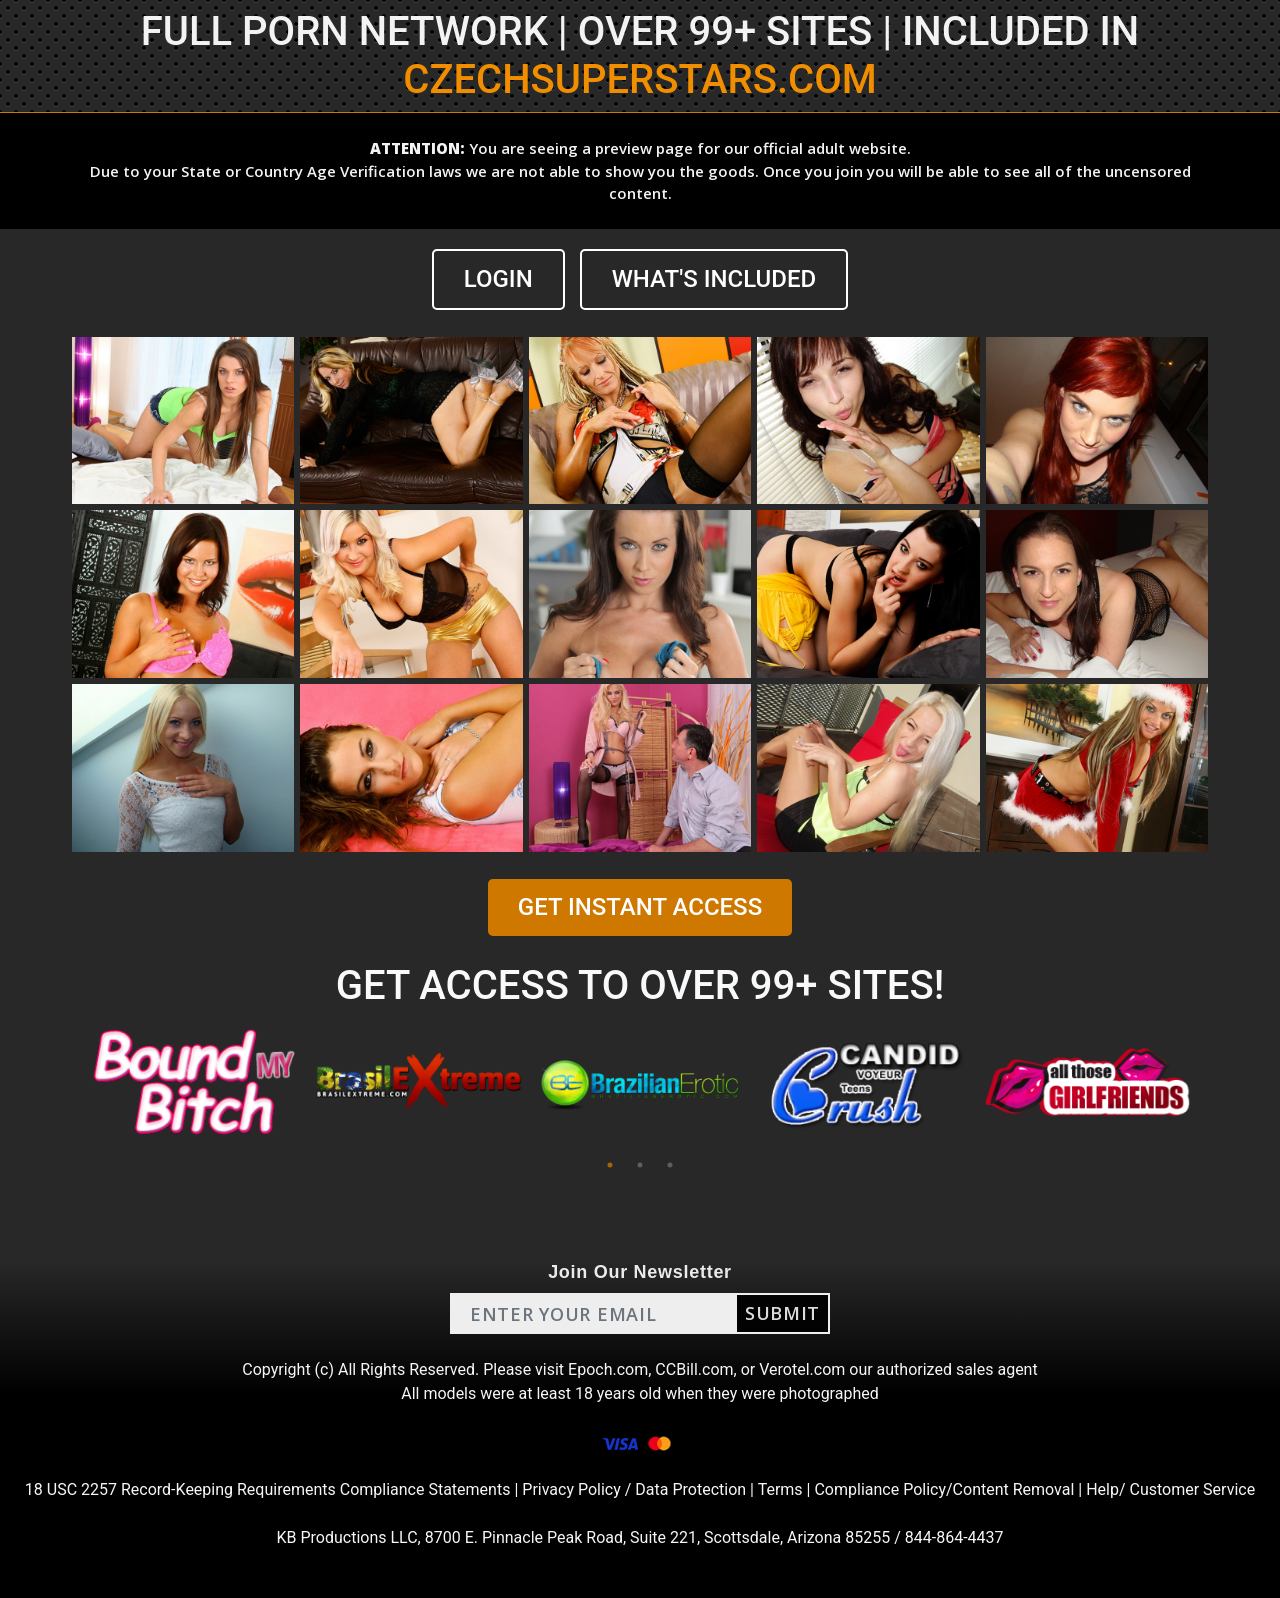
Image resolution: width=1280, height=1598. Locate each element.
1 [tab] (610, 1165)
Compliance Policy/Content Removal (944, 1489)
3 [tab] (670, 1165)
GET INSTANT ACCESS (640, 907)
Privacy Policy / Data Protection (634, 1489)
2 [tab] (640, 1165)
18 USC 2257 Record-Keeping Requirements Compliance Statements (268, 1489)
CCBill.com (694, 1369)
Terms (780, 1489)
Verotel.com (802, 1369)
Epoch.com (608, 1369)
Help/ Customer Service (1170, 1489)
